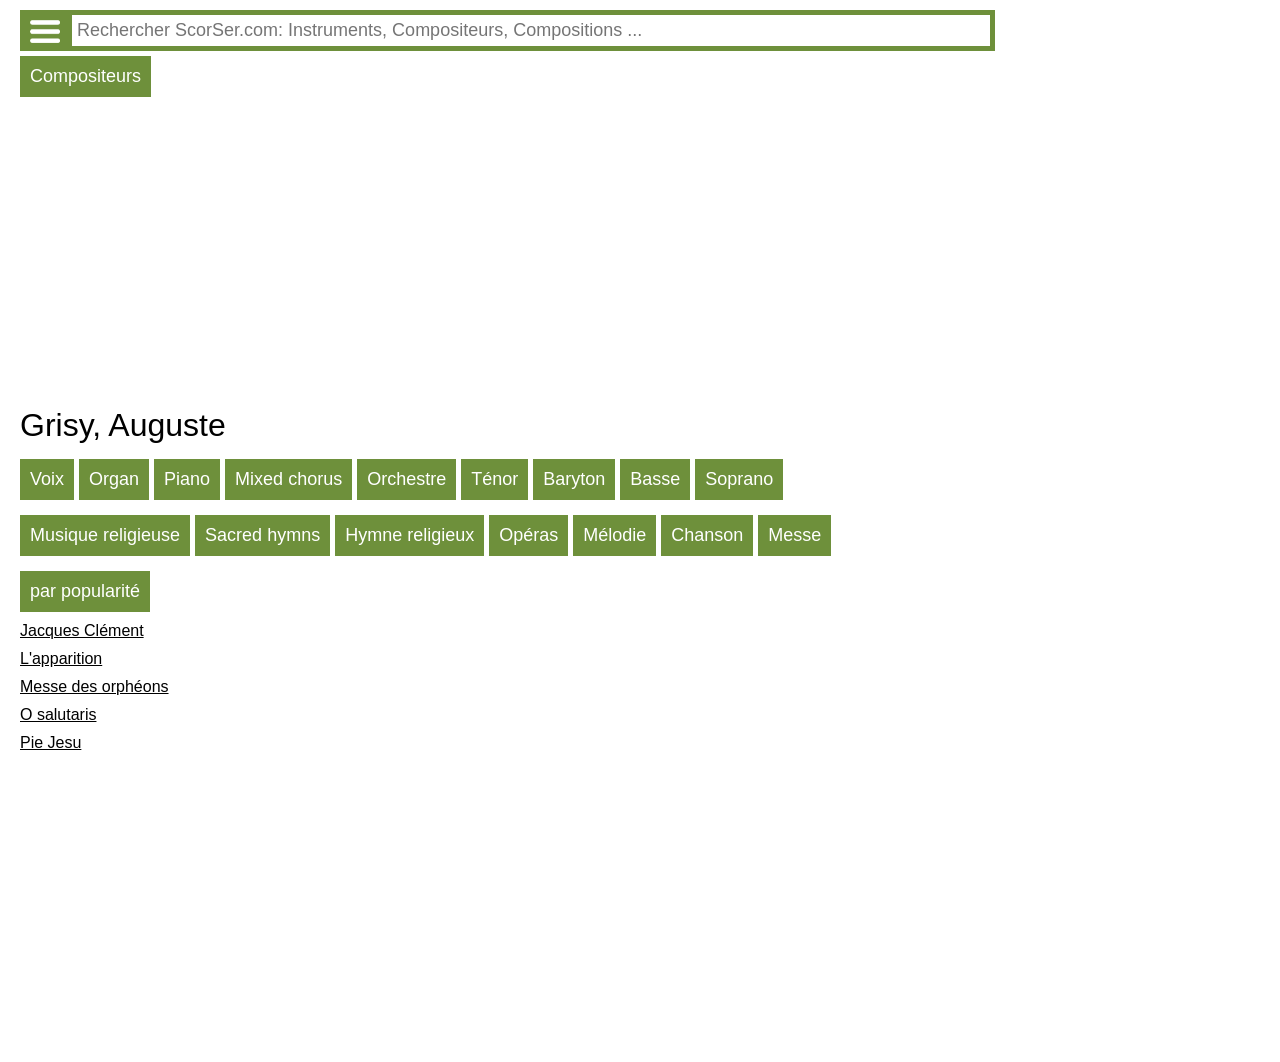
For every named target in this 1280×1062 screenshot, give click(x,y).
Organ (114, 479)
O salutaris (58, 714)
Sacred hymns (262, 535)
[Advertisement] (507, 257)
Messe (794, 535)
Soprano (739, 479)
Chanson (707, 535)
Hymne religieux (409, 535)
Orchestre (406, 479)
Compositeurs (85, 76)
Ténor (494, 479)
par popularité (85, 591)
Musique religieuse (105, 535)
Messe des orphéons (94, 686)
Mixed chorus (288, 479)
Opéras (528, 535)
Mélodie (614, 535)
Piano (187, 479)
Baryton (574, 479)
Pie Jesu (50, 742)
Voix (47, 479)
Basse (655, 479)
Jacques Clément (82, 630)
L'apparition (61, 658)
